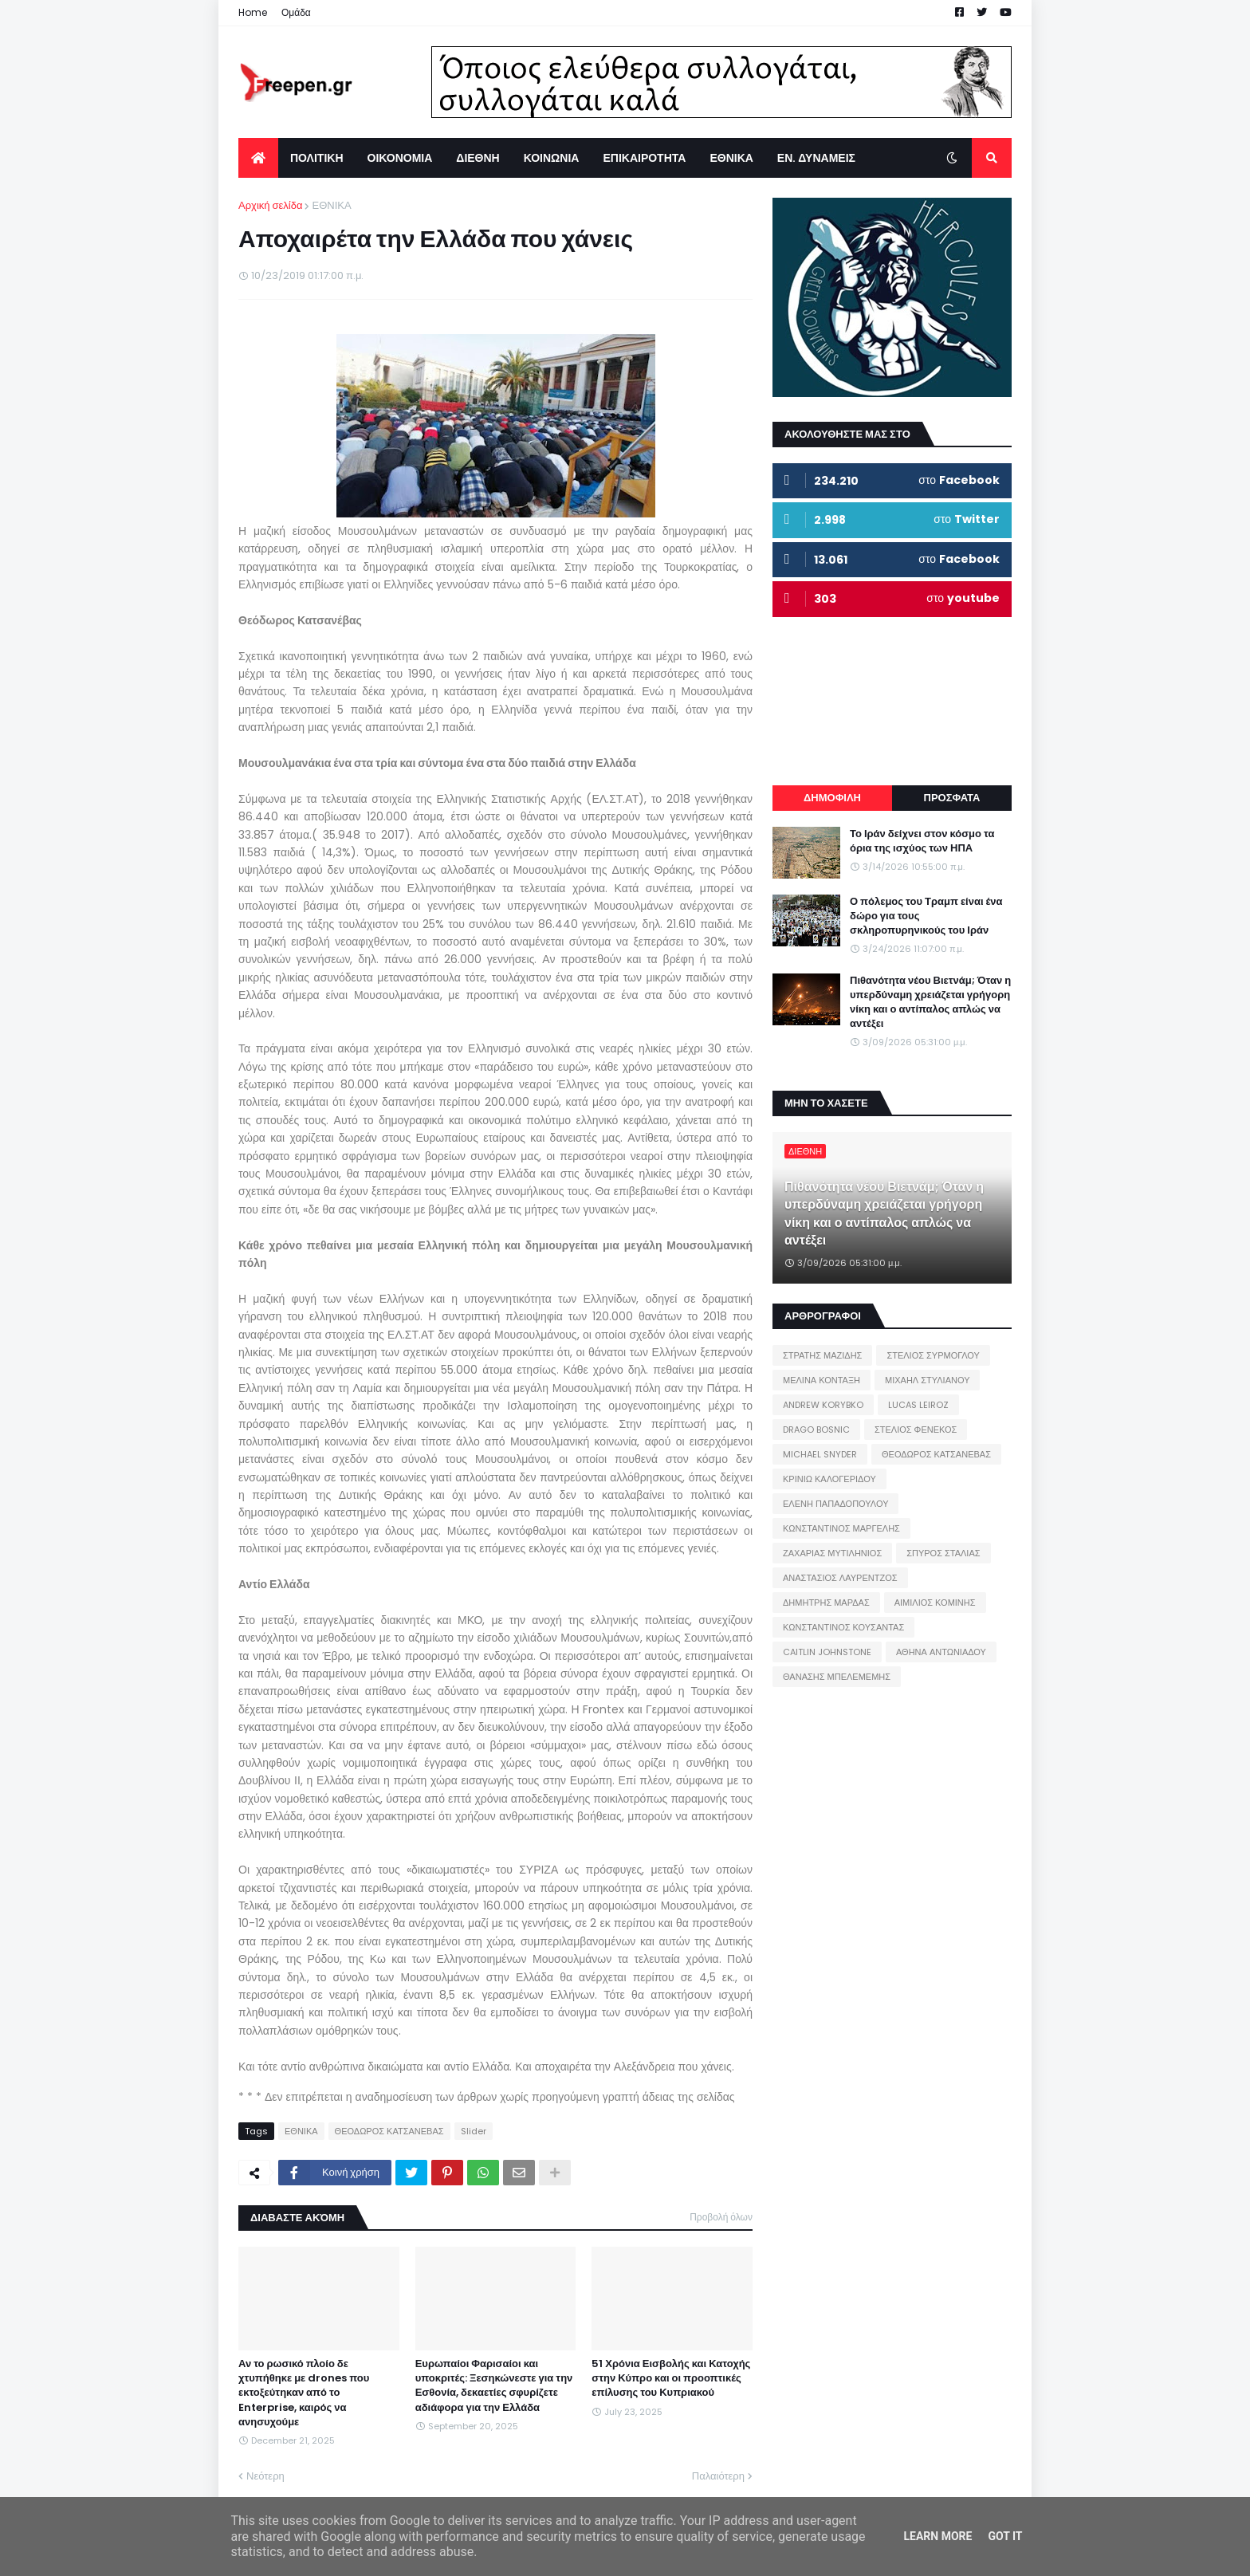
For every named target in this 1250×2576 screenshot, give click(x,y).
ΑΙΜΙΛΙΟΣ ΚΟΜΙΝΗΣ (935, 1602)
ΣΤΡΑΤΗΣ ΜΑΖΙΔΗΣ (822, 1355)
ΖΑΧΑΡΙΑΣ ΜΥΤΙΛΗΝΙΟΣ (832, 1553)
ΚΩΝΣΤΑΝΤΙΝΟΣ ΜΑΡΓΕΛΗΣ (841, 1528)
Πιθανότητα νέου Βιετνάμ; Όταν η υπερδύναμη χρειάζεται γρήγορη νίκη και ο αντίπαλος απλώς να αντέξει (930, 1002)
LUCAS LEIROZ (918, 1404)
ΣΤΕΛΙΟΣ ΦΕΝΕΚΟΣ (916, 1429)
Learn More (937, 2536)
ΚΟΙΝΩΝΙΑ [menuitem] (552, 158)
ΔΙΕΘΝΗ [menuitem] (477, 158)
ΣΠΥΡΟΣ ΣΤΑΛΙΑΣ (943, 1553)
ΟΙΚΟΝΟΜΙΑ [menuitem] (400, 158)
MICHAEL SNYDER (820, 1454)
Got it (1005, 2536)
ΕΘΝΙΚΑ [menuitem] (731, 158)
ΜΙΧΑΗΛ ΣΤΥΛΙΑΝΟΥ (927, 1380)
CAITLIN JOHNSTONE (827, 1652)
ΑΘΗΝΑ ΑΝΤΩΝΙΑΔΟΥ (941, 1652)
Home (252, 12)
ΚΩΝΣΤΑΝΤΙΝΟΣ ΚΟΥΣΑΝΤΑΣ (843, 1627)
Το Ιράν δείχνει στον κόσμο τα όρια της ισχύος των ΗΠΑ (922, 841)
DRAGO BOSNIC (816, 1429)
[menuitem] (258, 158)
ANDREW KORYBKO (823, 1404)
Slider (473, 2131)
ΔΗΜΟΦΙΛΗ (832, 797)
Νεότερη (265, 2476)
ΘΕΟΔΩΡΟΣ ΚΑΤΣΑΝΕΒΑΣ (389, 2131)
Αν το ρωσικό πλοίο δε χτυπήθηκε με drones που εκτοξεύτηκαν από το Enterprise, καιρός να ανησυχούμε (303, 2393)
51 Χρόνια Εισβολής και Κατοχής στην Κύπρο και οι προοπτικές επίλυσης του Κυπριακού (671, 2378)
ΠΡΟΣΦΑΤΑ (952, 797)
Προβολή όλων (721, 2217)
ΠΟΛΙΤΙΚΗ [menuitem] (317, 158)
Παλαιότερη (718, 2476)
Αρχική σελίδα (270, 205)
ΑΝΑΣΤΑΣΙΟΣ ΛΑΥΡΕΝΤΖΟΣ (840, 1577)
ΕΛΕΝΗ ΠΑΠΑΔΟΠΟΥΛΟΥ (835, 1503)
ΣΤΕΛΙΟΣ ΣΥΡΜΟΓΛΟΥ (933, 1355)
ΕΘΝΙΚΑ (331, 205)
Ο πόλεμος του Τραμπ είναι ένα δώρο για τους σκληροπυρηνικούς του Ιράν (926, 916)
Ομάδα (296, 12)
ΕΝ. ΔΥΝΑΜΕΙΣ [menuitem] (816, 158)
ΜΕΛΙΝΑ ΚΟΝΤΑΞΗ (821, 1380)
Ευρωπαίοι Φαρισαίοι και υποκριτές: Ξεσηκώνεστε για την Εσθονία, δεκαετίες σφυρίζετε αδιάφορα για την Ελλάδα (494, 2386)
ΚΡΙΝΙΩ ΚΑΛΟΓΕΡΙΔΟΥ (829, 1479)
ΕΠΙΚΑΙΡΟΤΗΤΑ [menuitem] (644, 158)
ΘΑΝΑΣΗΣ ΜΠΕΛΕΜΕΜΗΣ (836, 1676)
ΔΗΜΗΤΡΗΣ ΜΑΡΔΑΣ (826, 1602)
